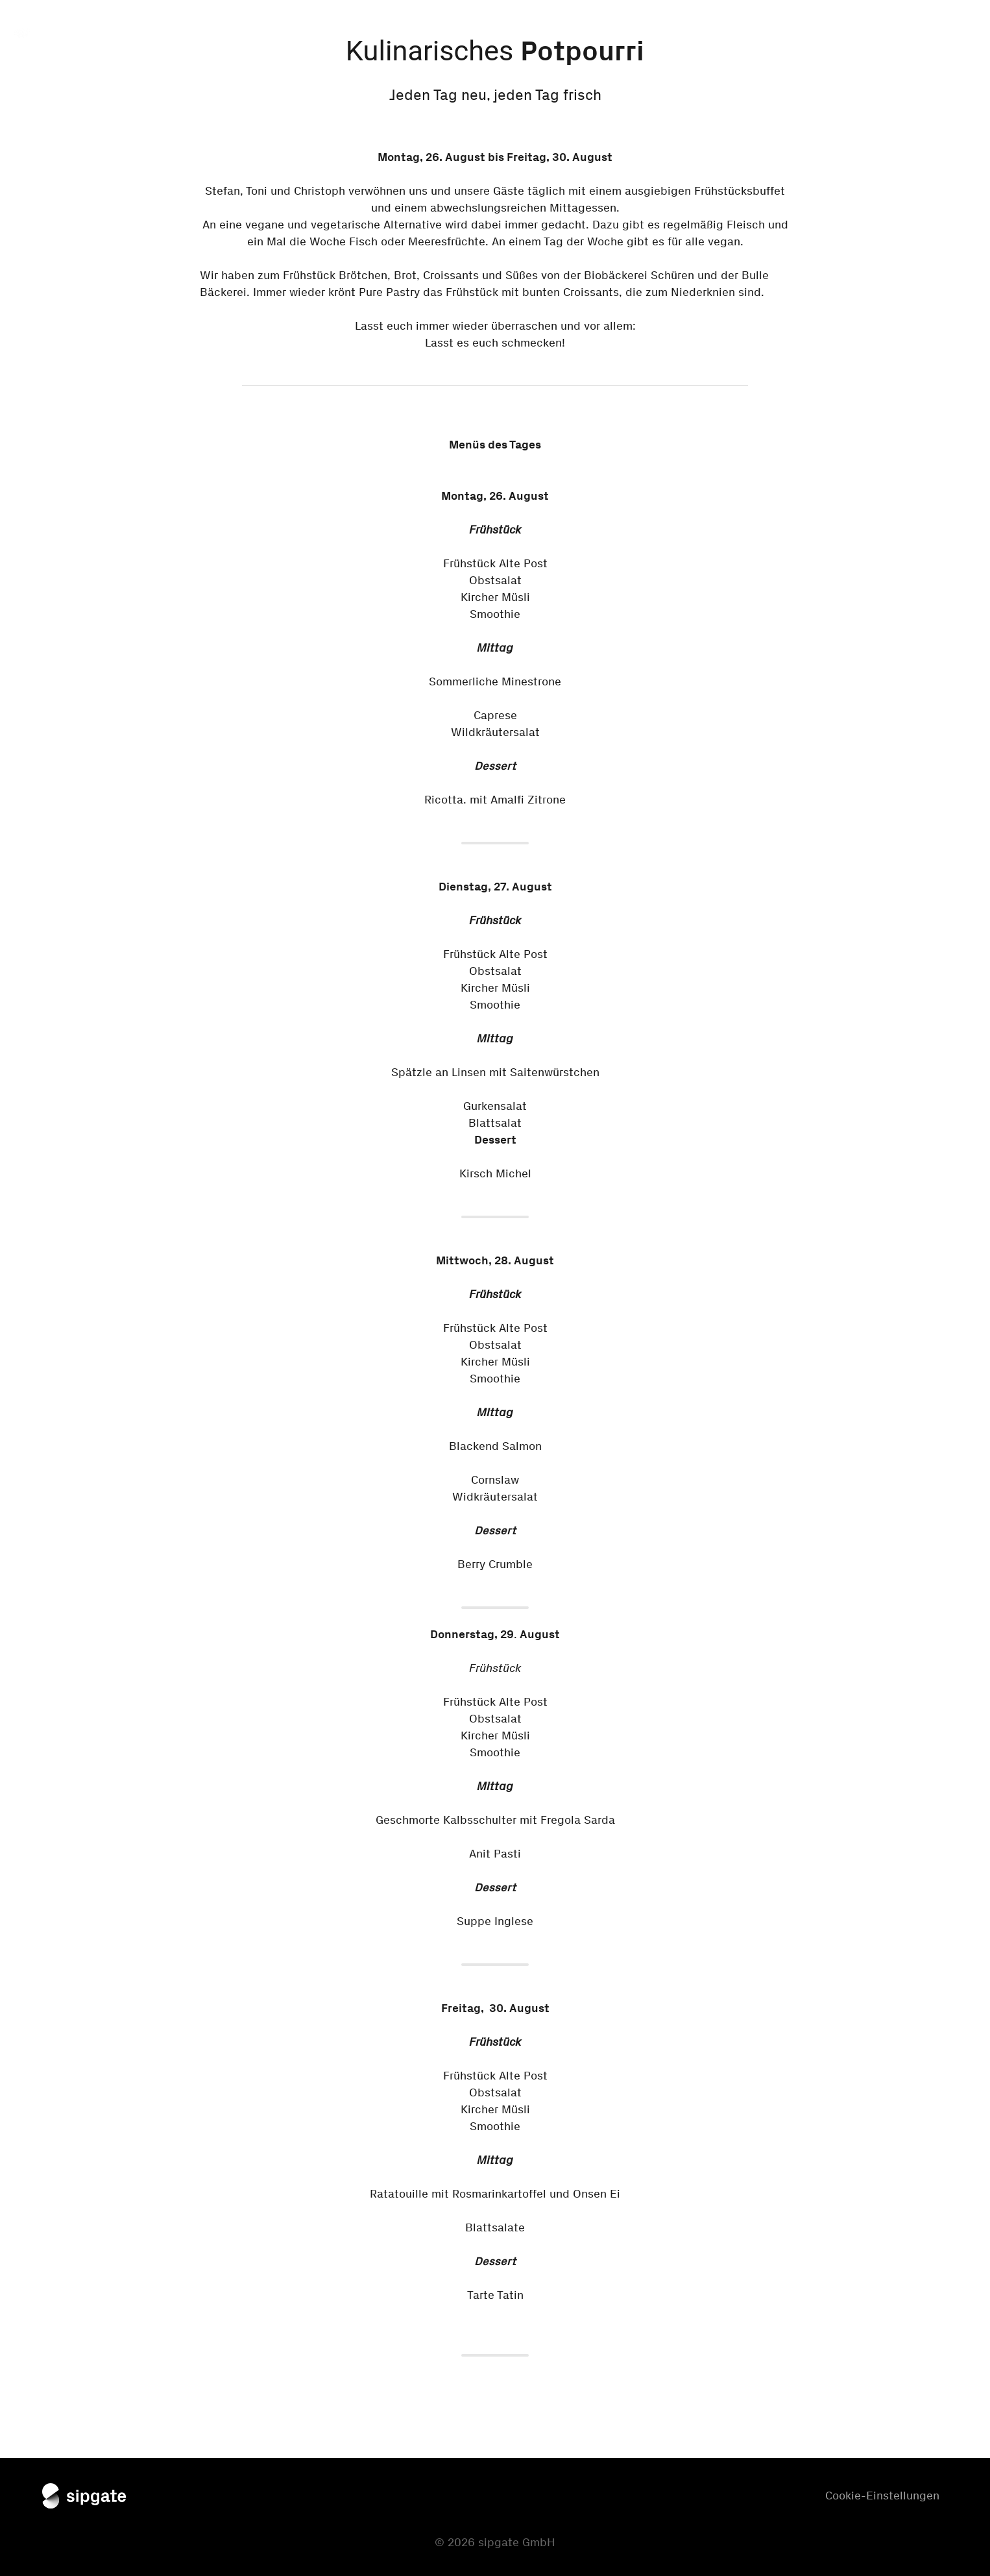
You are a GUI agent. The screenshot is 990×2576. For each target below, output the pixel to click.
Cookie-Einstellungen (882, 2495)
